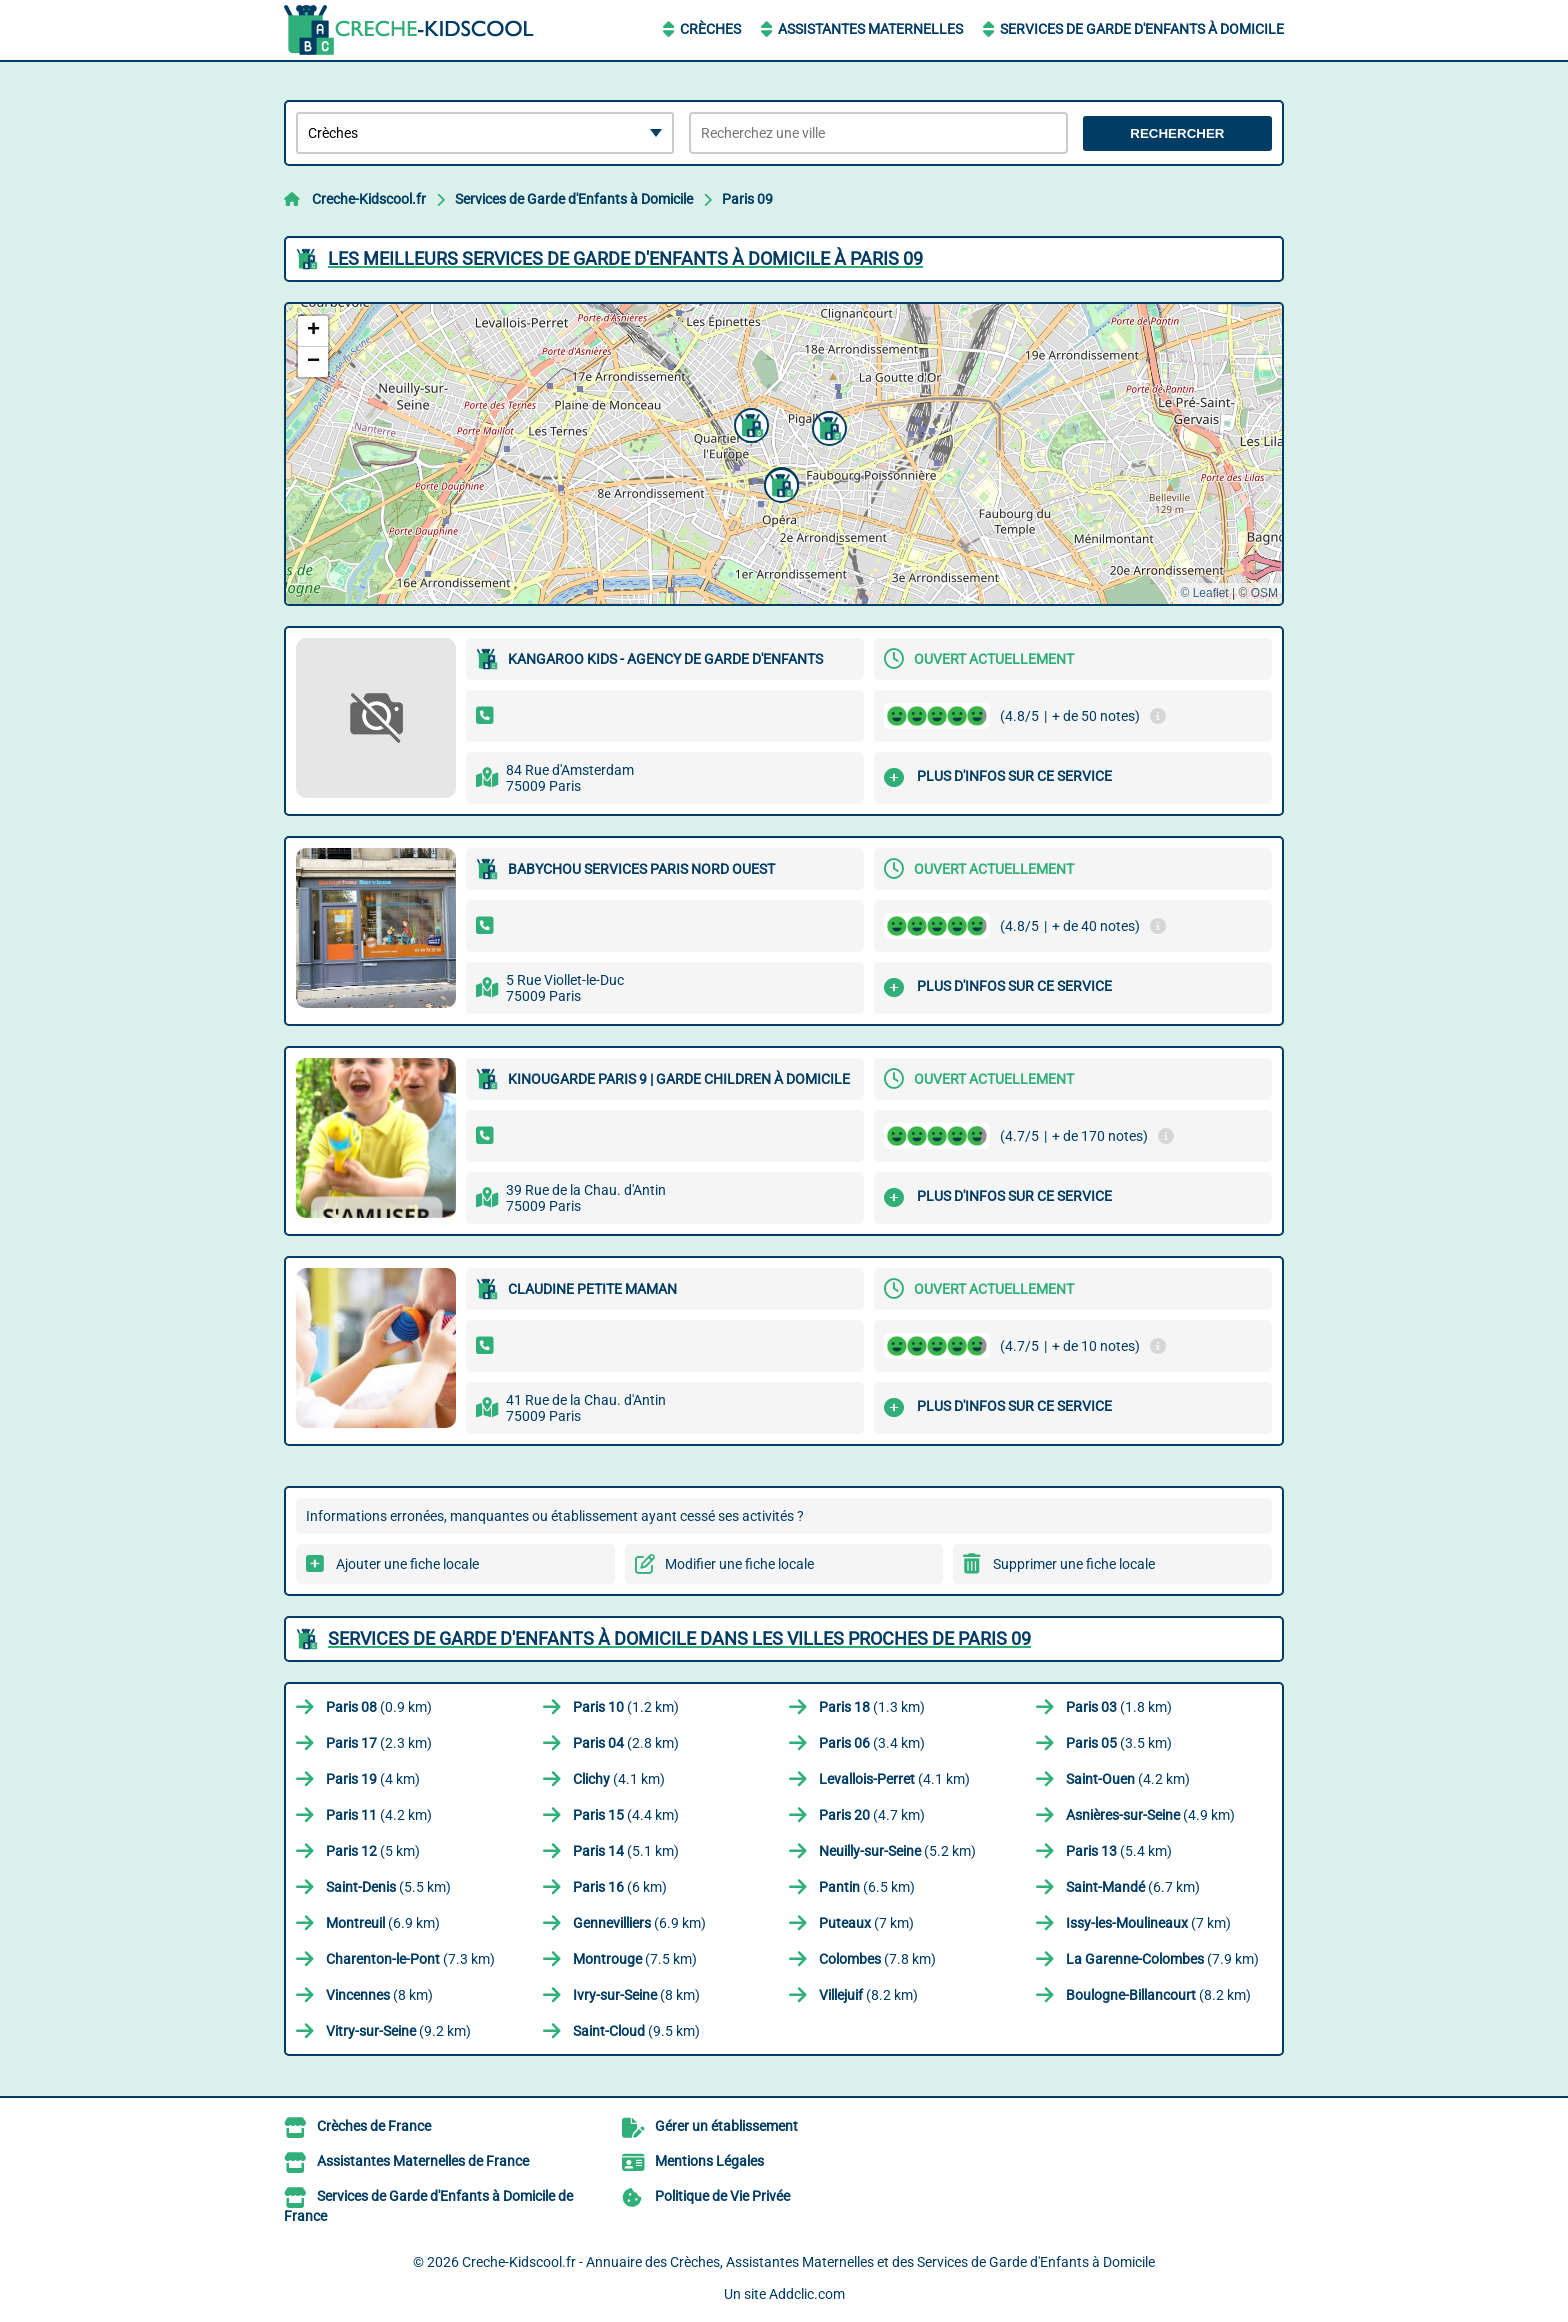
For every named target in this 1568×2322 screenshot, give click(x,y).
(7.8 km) (877, 1959)
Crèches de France (374, 2126)
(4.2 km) (1128, 1779)
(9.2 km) (398, 2031)
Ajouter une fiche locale (407, 1564)
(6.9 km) (383, 1923)
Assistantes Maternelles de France (423, 2161)
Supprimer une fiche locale (1074, 1564)
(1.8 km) (1119, 1707)
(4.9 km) (1150, 1815)
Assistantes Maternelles (870, 29)
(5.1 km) (626, 1851)
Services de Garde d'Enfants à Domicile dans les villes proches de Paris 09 (679, 1638)
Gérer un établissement (726, 2126)
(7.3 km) (410, 1959)
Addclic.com (807, 2294)
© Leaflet (1204, 593)
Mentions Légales (709, 2161)
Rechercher (1177, 133)
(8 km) (379, 1995)
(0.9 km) (379, 1707)
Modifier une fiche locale (739, 1564)
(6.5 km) (867, 1887)
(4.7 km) (872, 1815)
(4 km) (373, 1779)
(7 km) (866, 1923)
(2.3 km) (379, 1743)
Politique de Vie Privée (722, 2196)
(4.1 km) (619, 1779)
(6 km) (620, 1887)
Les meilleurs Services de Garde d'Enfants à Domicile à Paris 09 (625, 258)
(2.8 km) (626, 1743)
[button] (749, 423)
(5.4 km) (1119, 1851)
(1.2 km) (626, 1707)
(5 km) (373, 1851)
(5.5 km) (388, 1887)
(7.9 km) (1162, 1959)
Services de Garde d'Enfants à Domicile (1142, 29)
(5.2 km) (897, 1851)
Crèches (710, 29)
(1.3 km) (872, 1707)
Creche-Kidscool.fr (369, 199)
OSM (1264, 593)
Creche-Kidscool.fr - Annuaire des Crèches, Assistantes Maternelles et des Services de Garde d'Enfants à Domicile (808, 2262)
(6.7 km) (1133, 1887)
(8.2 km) (868, 1995)
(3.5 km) (1119, 1743)
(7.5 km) (635, 1959)
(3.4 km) (872, 1743)
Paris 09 (747, 199)
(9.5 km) (636, 2031)
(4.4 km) (626, 1815)
